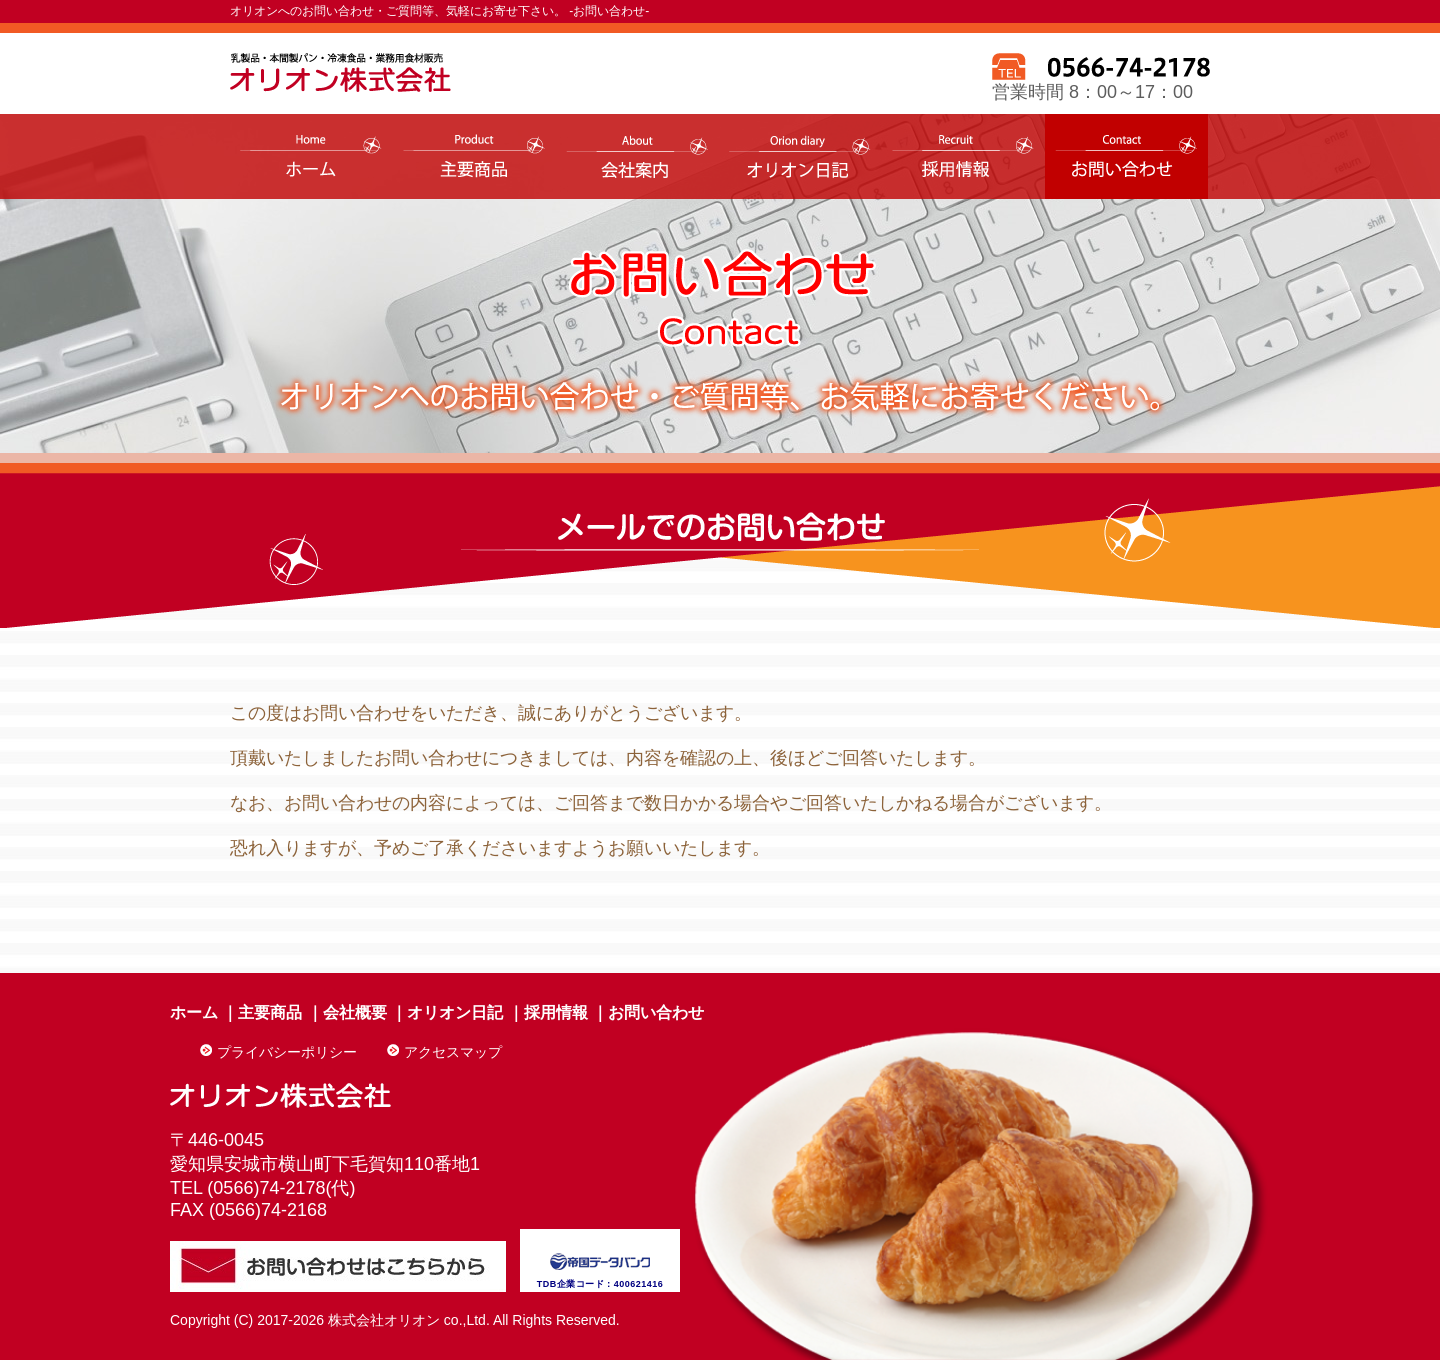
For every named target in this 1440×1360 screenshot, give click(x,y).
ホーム (194, 1012)
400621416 (639, 1284)
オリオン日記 (455, 1012)
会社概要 (355, 1012)
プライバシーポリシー (287, 1052)
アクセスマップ (453, 1052)
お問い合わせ (656, 1012)
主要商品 (270, 1012)
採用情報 (556, 1012)
